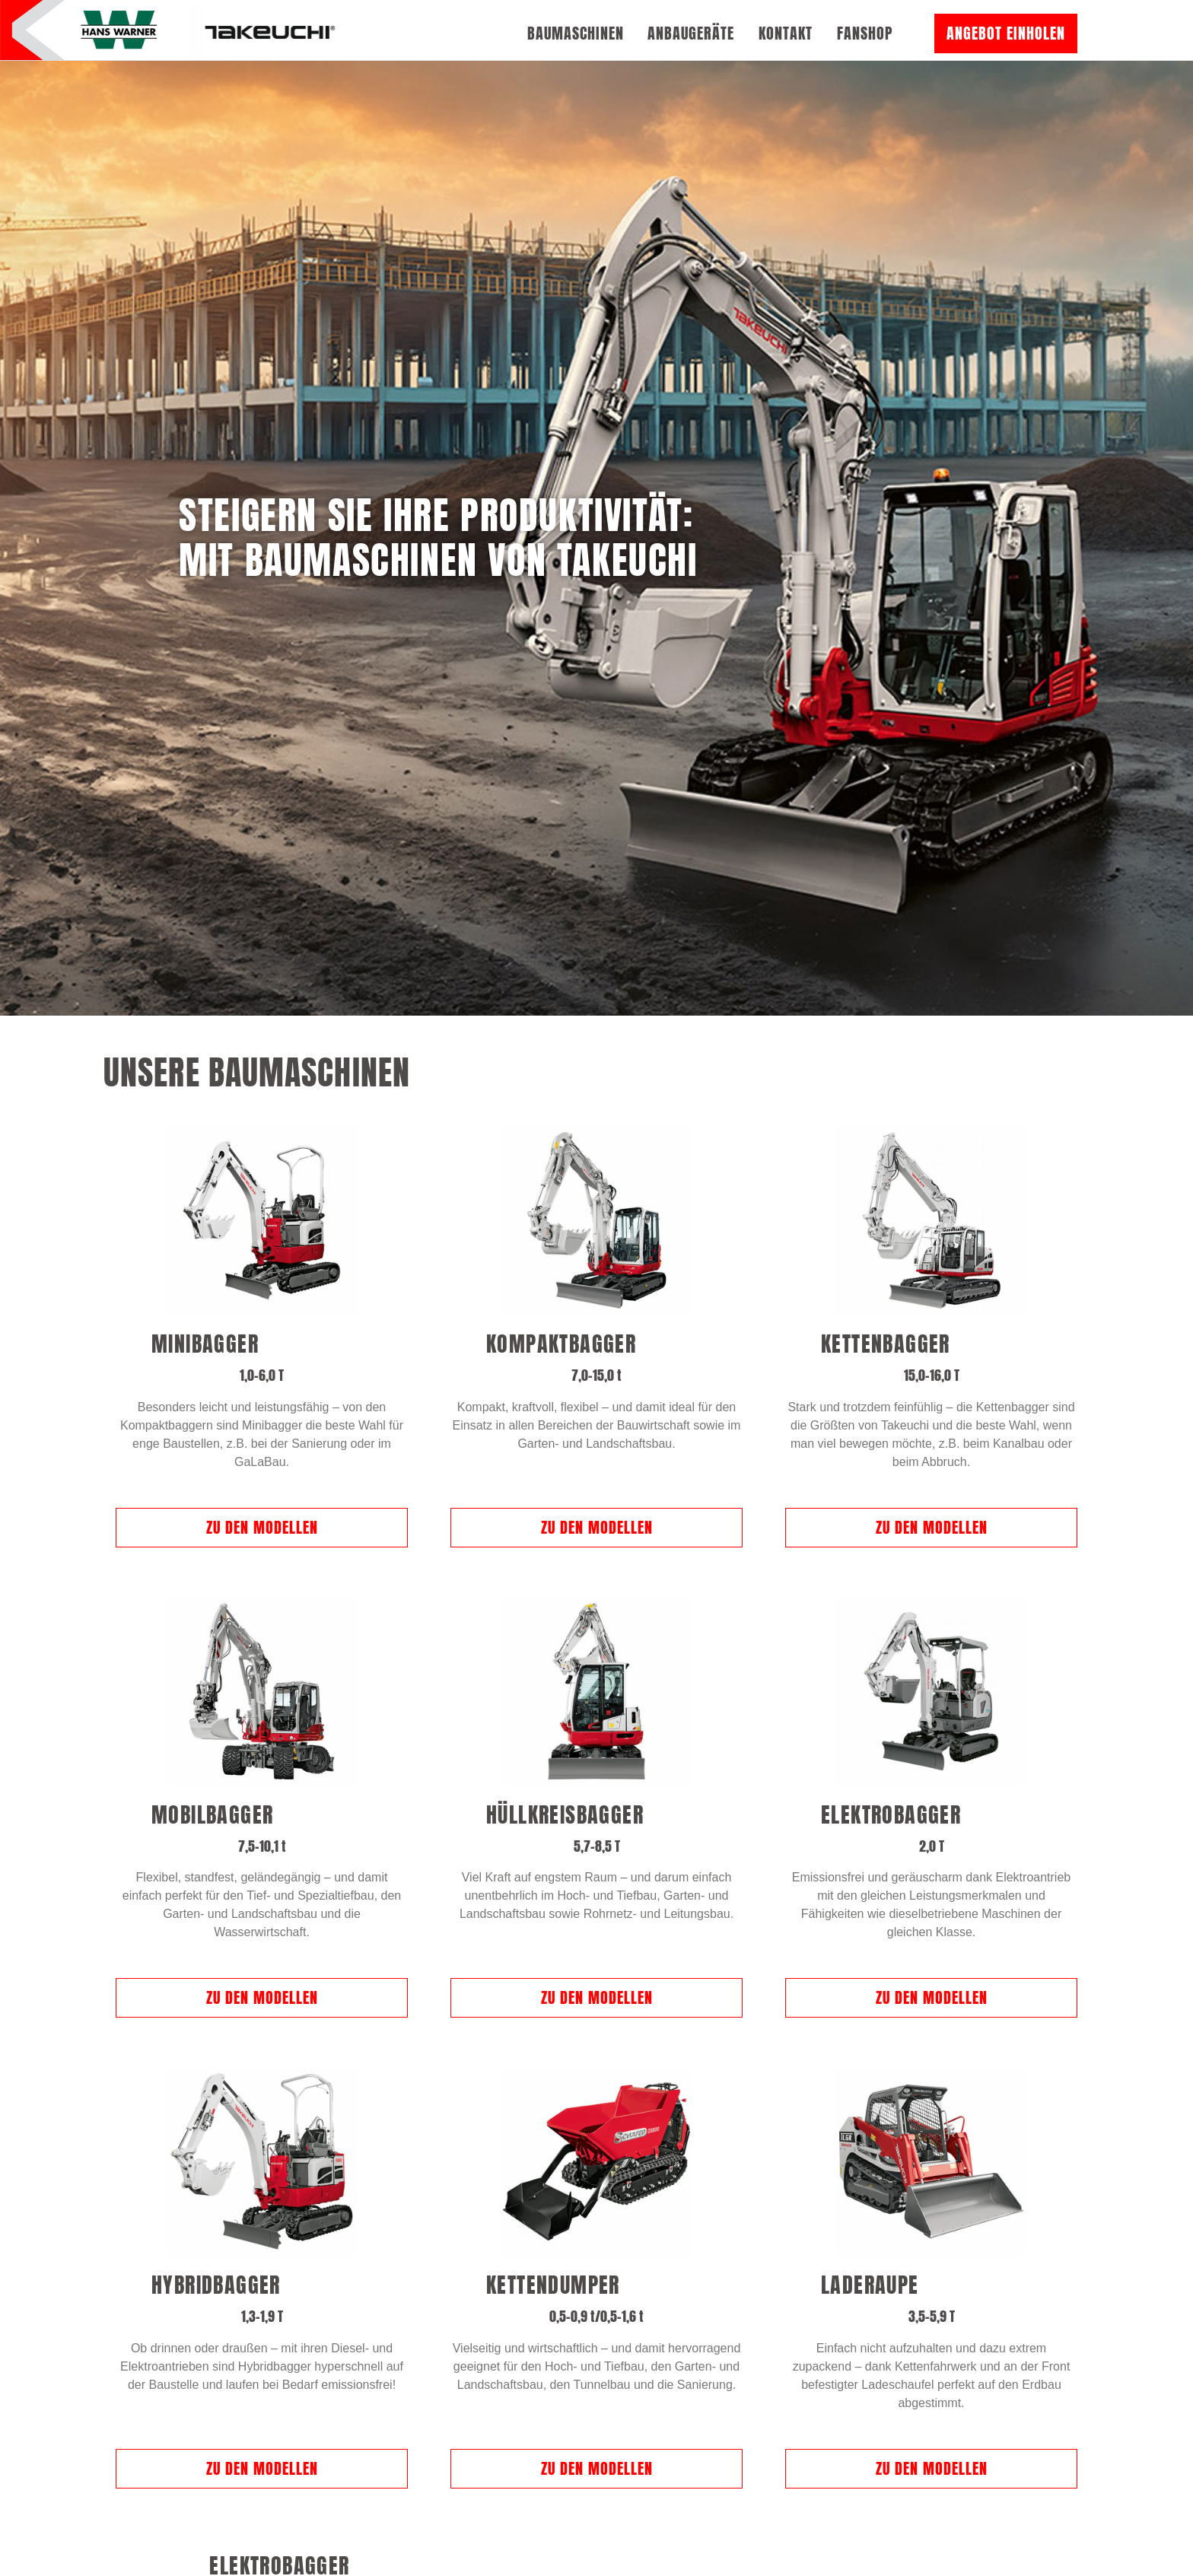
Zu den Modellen (262, 1414)
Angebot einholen (1005, 33)
